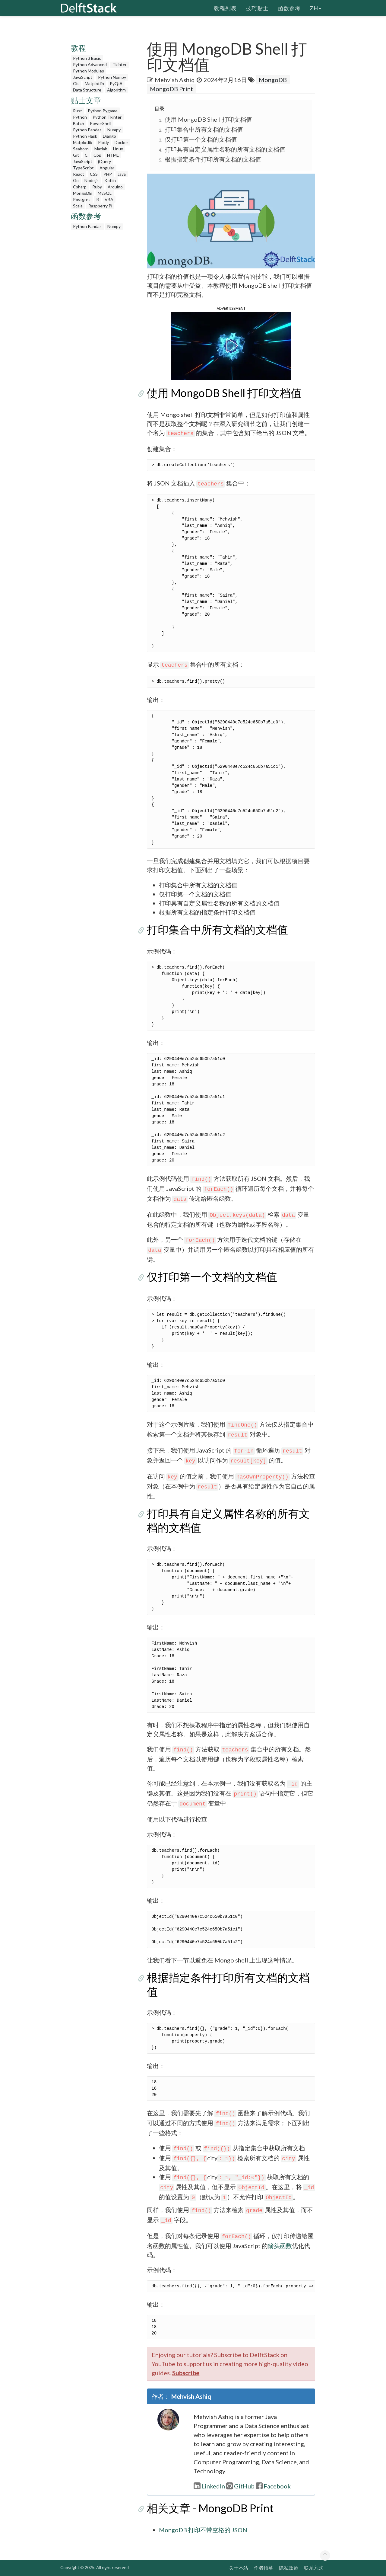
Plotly (103, 142)
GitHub (240, 2486)
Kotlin (110, 180)
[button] (231, 345)
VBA (109, 199)
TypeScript (83, 167)
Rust (77, 110)
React (78, 174)
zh (315, 7)
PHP (107, 174)
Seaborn (81, 148)
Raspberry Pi (100, 205)
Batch (78, 123)
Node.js (91, 180)
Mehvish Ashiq (175, 79)
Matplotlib (94, 83)
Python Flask (85, 136)
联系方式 (313, 2568)
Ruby (97, 186)
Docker (121, 142)
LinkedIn (209, 2486)
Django (109, 136)
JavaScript (82, 77)
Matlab (100, 148)
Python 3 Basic (87, 58)
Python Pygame (103, 110)
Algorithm (116, 89)
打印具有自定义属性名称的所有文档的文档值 (225, 149)
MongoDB (82, 193)
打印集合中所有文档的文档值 (204, 129)
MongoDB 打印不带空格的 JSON (203, 2529)
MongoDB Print (171, 88)
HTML (113, 155)
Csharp (80, 186)
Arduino (115, 186)
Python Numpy (112, 77)
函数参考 (289, 7)
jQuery (104, 161)
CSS (94, 174)
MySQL (105, 193)
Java (122, 174)
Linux (118, 148)
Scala (78, 205)
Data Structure (87, 89)
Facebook (273, 2486)
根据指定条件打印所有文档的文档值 (213, 159)
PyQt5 (116, 83)
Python (80, 117)
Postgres (81, 199)
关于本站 (238, 2568)
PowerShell (100, 123)
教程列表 (225, 7)
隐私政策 (288, 2568)
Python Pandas (87, 129)
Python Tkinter (107, 117)
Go (76, 180)
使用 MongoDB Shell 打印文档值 (208, 119)
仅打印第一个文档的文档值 (201, 139)
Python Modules (88, 70)
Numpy (114, 129)
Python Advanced (90, 64)
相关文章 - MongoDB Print (210, 2508)
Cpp (97, 155)
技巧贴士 (257, 7)
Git (76, 83)
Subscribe (185, 2372)
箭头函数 (280, 2245)
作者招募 (263, 2568)
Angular (107, 167)
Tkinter (119, 64)
